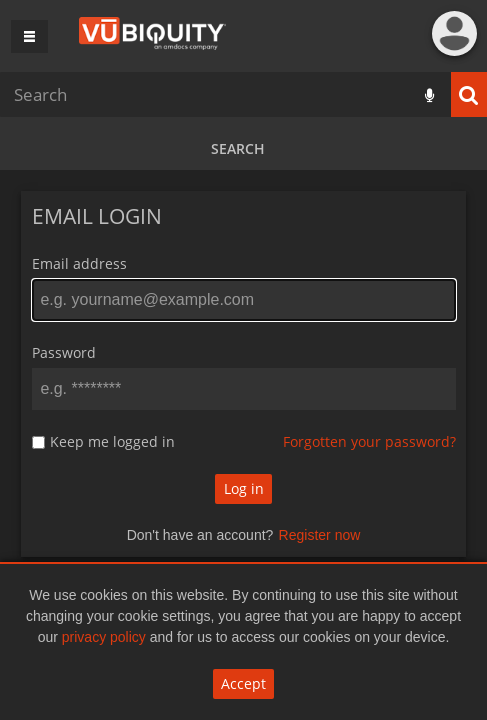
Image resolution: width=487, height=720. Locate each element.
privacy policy (104, 637)
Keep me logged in (112, 442)
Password (64, 352)
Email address (79, 263)
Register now (320, 535)
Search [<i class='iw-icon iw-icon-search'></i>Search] (469, 94)
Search (238, 148)
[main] (243, 384)
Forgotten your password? (369, 441)
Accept (243, 683)
